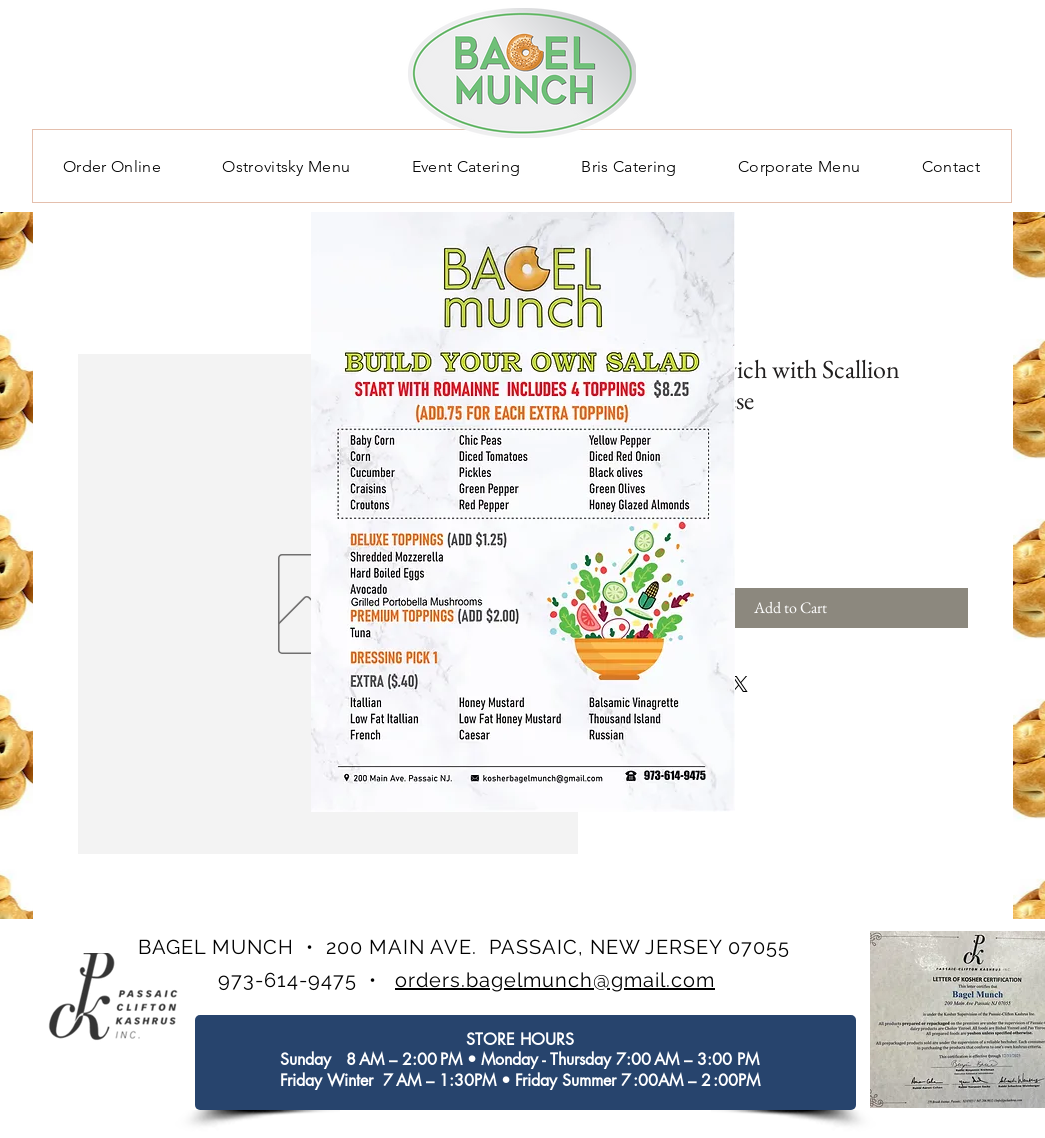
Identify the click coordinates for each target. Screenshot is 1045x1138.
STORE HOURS (520, 1039)
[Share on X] (740, 684)
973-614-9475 (287, 980)
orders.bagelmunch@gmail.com (555, 980)
